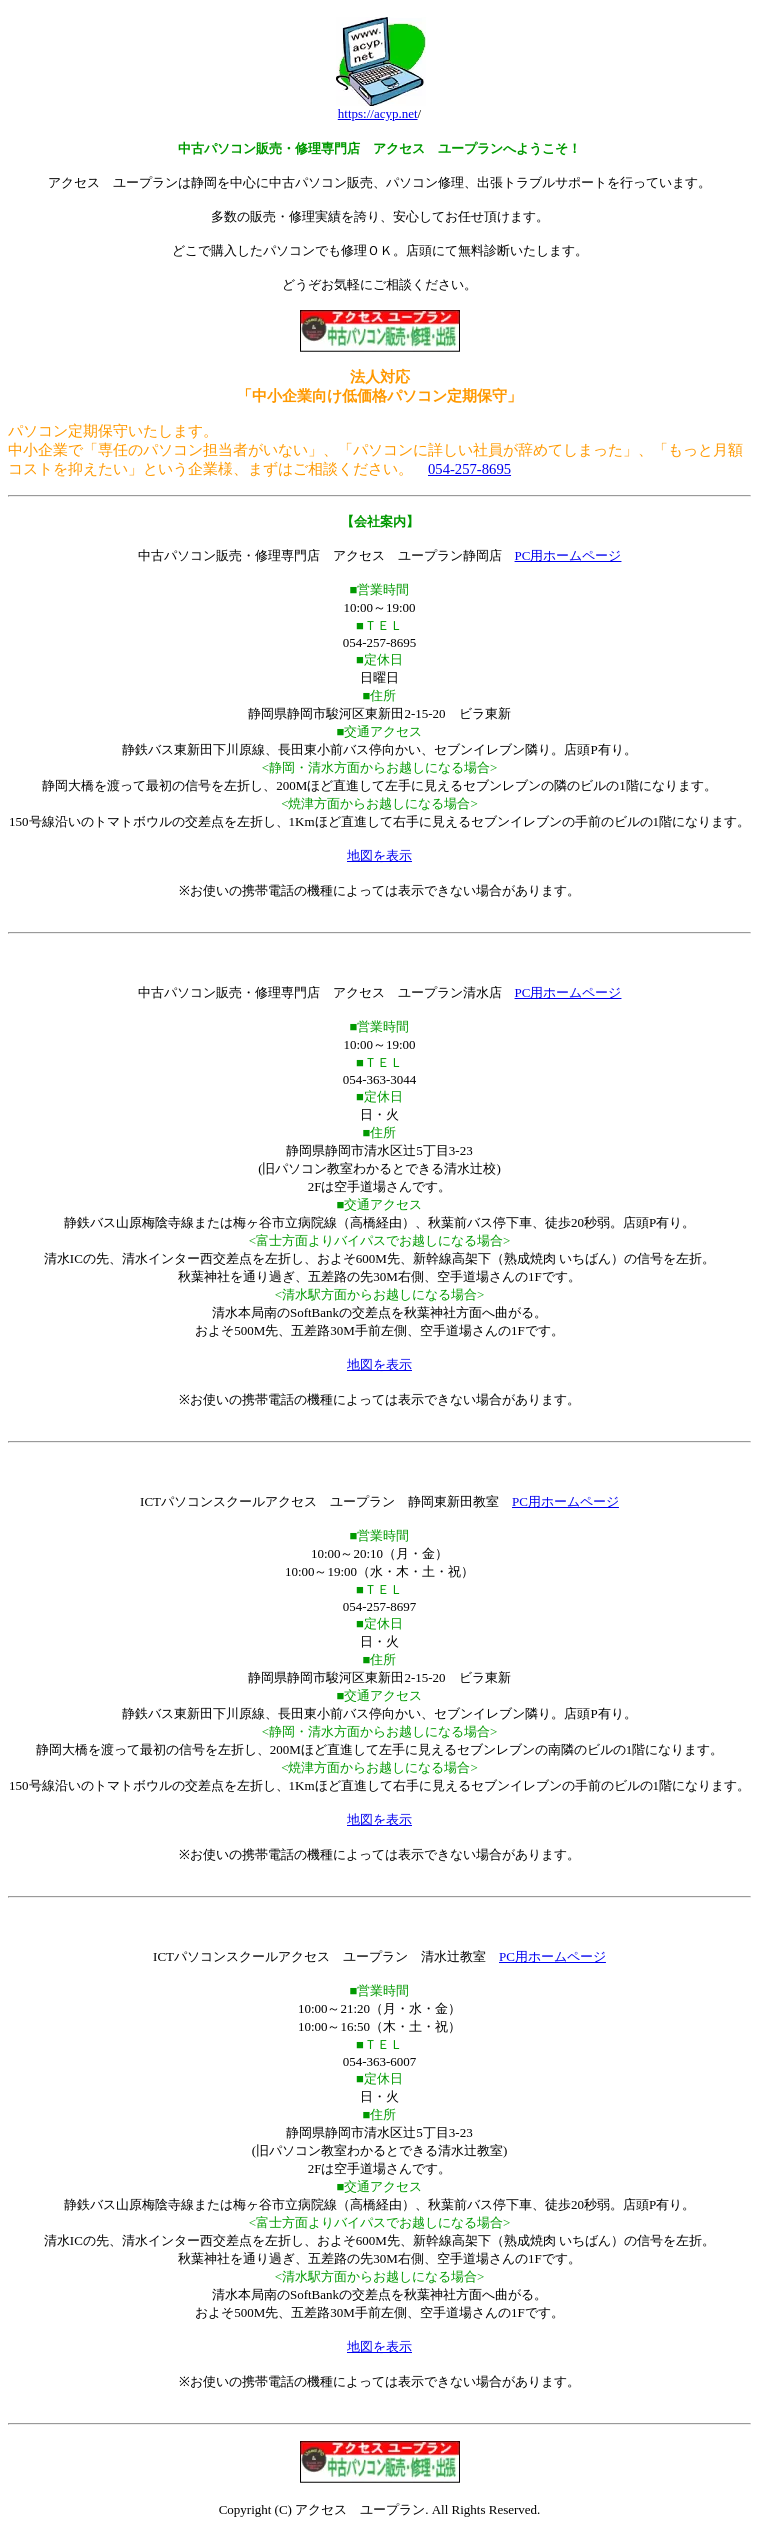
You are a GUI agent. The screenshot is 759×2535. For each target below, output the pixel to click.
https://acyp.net (378, 113)
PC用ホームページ (568, 555)
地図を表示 (379, 855)
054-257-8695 (469, 469)
